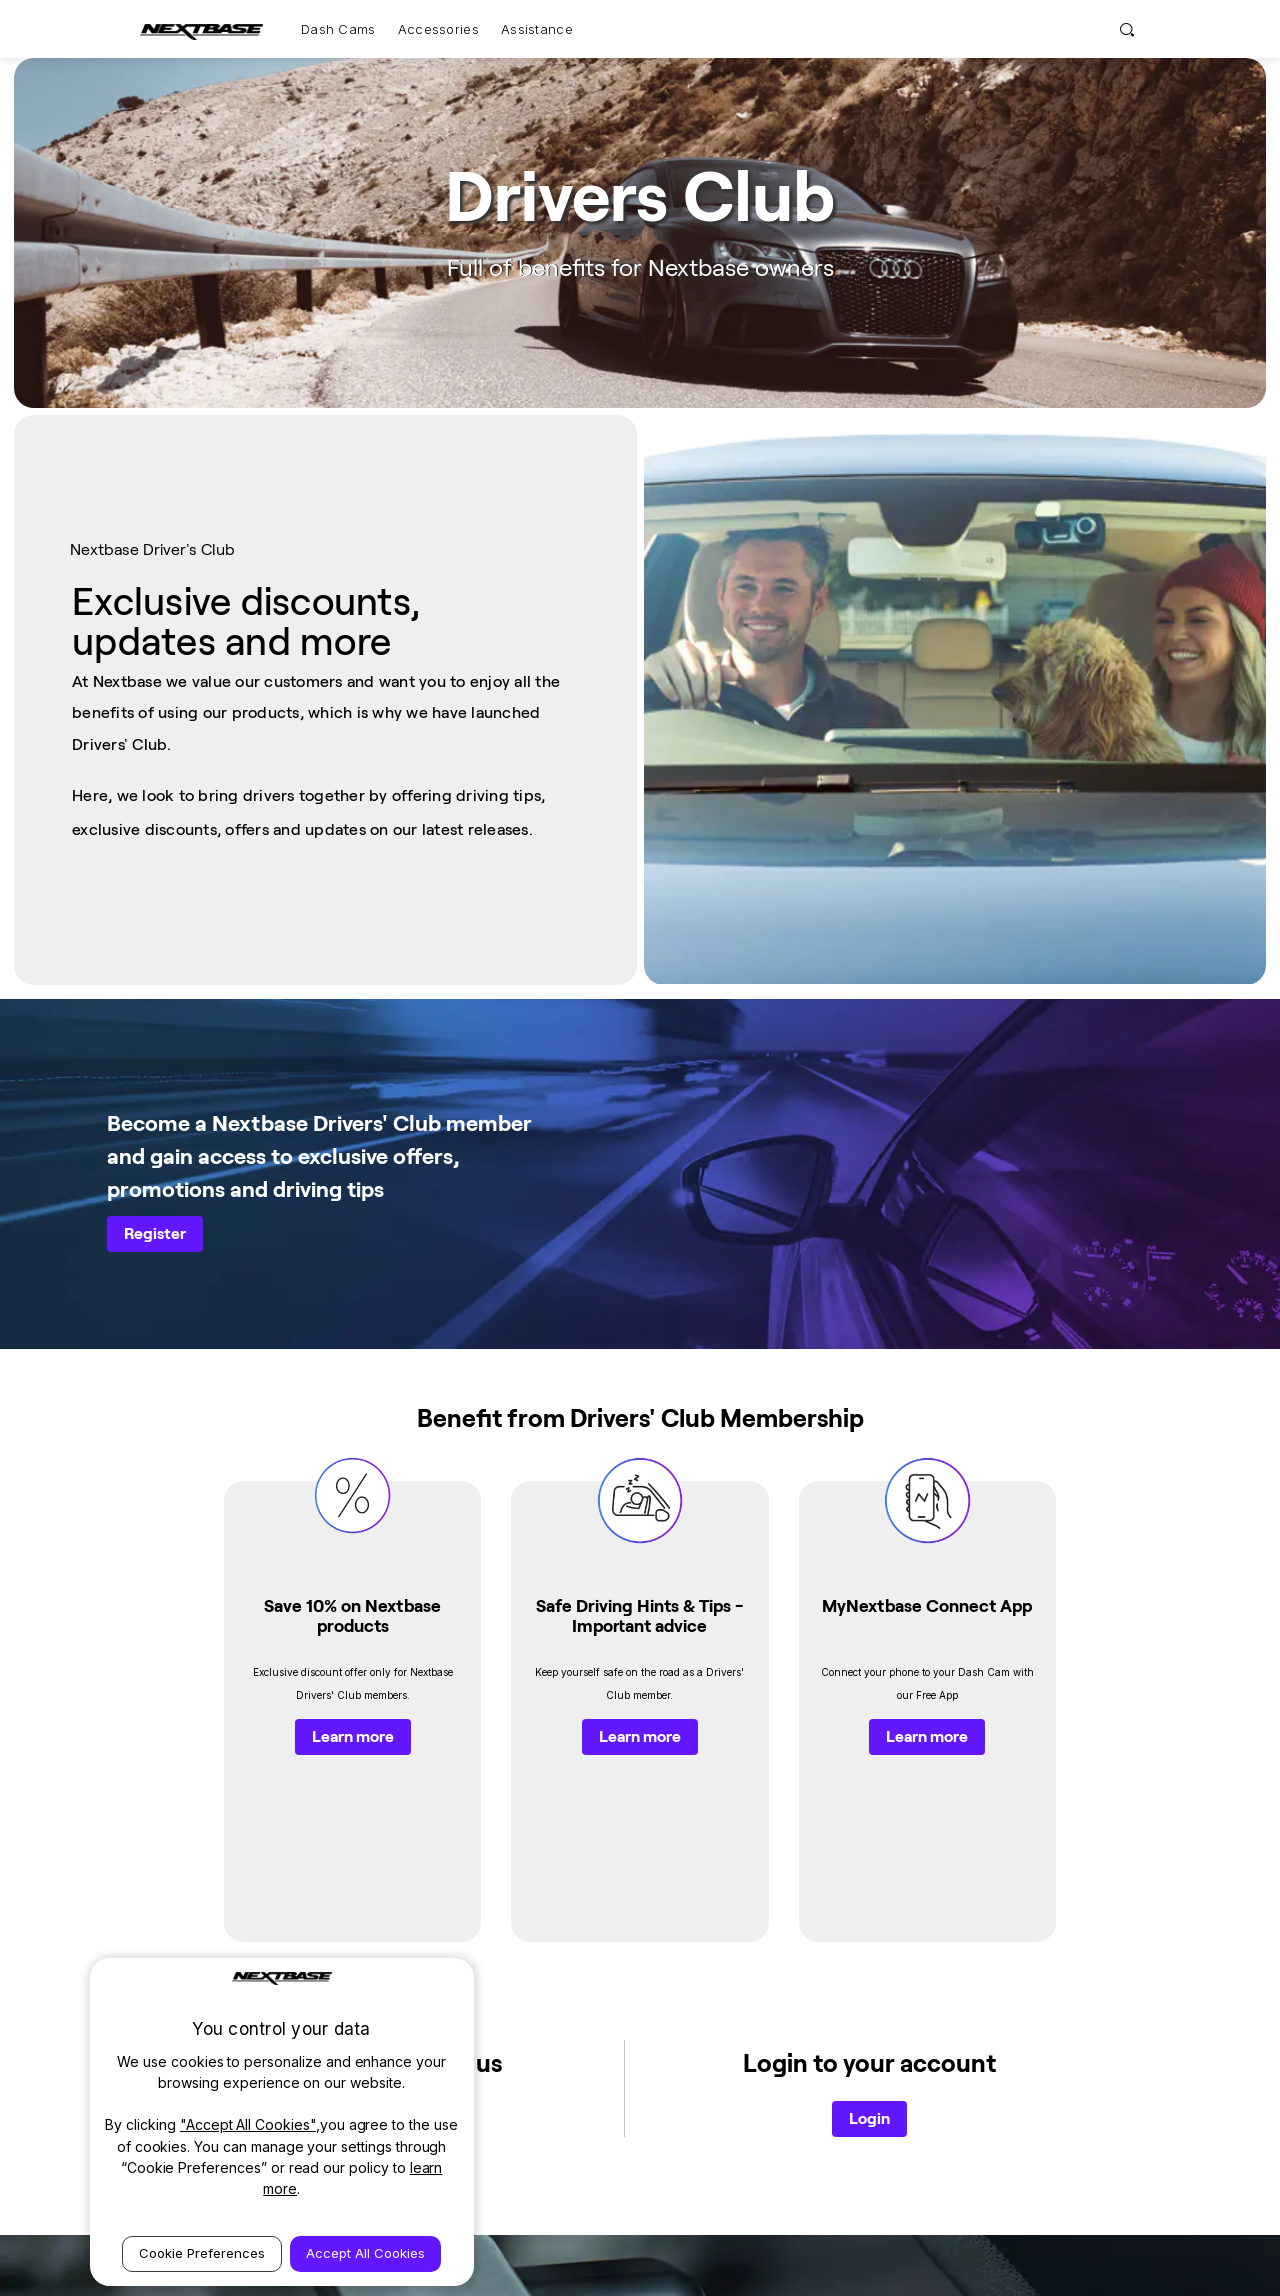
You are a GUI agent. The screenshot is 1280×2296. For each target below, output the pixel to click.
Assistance (537, 29)
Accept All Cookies (365, 2253)
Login (869, 1704)
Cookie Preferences (202, 2253)
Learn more (353, 1472)
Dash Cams (338, 29)
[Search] (1127, 29)
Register (155, 1013)
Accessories (438, 29)
